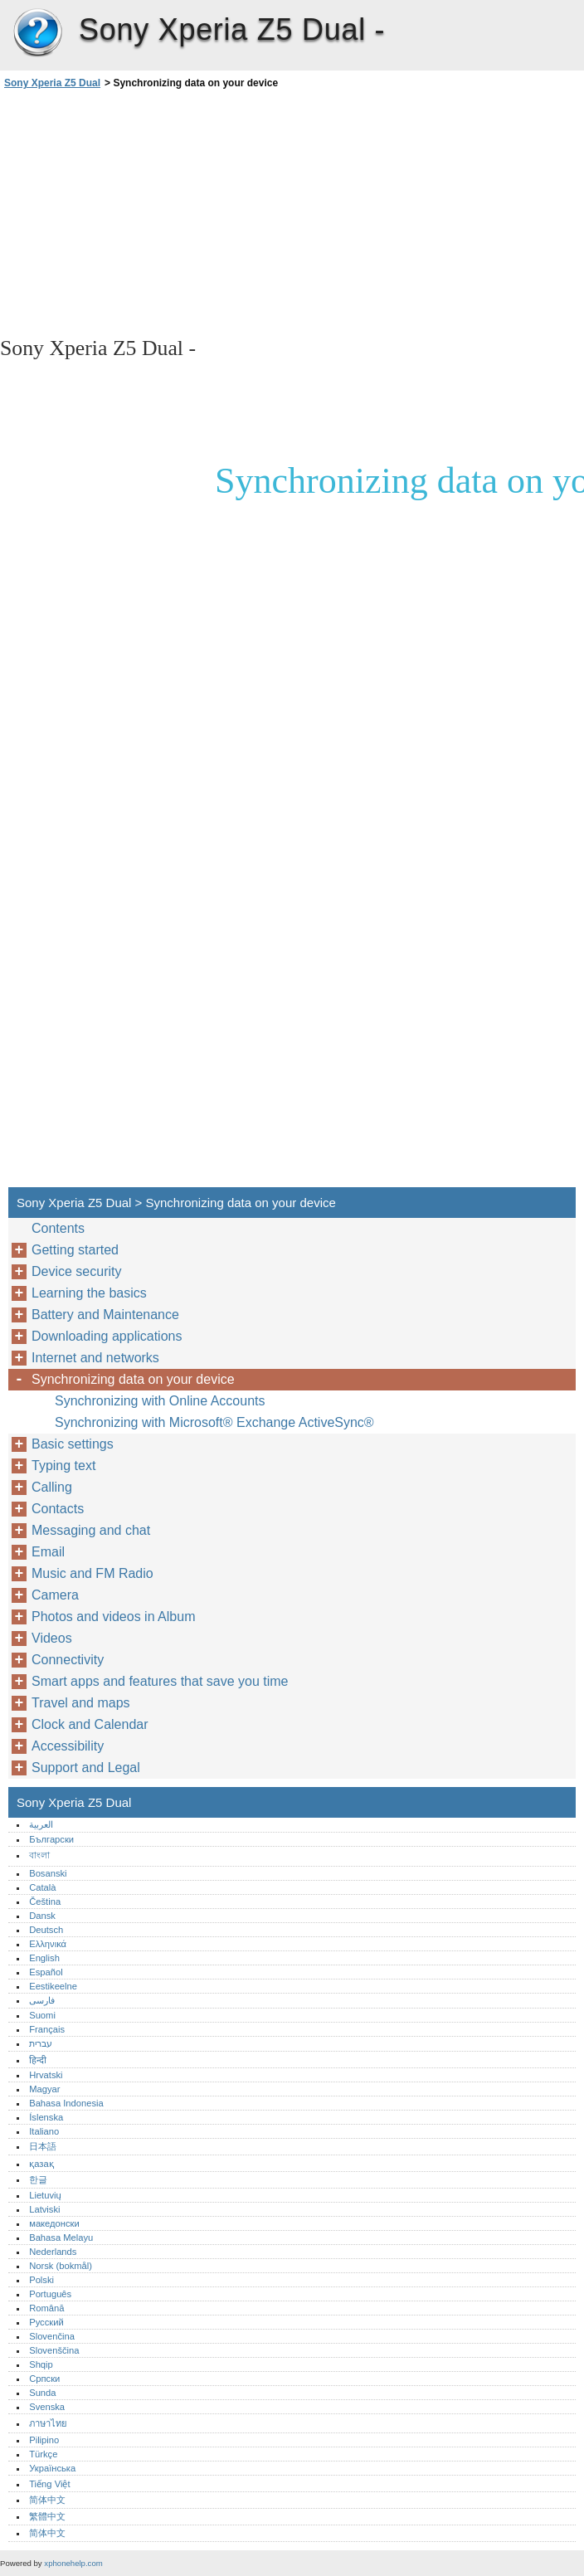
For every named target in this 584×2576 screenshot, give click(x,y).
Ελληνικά (47, 1944)
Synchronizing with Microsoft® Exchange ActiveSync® (214, 1422)
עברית (40, 2043)
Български (51, 1839)
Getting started (75, 1250)
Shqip (41, 2364)
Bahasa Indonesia (66, 2103)
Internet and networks (95, 1358)
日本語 (42, 2146)
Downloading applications (107, 1336)
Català (42, 1887)
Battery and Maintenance (105, 1314)
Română (46, 2308)
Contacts (58, 1509)
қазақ (41, 2164)
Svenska (47, 2407)
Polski (41, 2280)
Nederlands (52, 2252)
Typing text (63, 1465)
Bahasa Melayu (61, 2237)
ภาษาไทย (48, 2423)
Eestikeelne (53, 1986)
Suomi (42, 2015)
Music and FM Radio (92, 1573)
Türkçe (43, 2454)
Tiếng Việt (49, 2484)
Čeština (45, 1901)
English (44, 1958)
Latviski (44, 2209)
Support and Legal (86, 1767)
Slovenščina (54, 2350)
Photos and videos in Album (113, 1616)
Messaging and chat (91, 1530)
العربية (41, 1824)
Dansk (42, 1916)
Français (47, 2029)
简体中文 (47, 2500)
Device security (76, 1271)
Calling (52, 1487)
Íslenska (46, 2117)
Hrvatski (45, 2075)
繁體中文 (47, 2516)
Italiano (44, 2131)
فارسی (42, 2000)
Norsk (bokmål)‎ (60, 2266)
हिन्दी (37, 2060)
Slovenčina (52, 2336)
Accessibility (68, 1746)
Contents (58, 1228)
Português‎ (50, 2294)
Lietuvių (45, 2195)
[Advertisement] (147, 211)
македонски (54, 2223)
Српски (44, 2379)
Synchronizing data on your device (133, 1379)
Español (45, 1972)
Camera (55, 1595)
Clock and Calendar (90, 1724)
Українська (52, 2468)
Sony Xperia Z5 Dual (37, 33)
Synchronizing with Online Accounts (160, 1401)
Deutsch (46, 1930)
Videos (52, 1638)
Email (48, 1552)
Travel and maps (81, 1703)
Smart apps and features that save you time (160, 1681)
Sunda (42, 2393)
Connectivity (68, 1660)
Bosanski (47, 1873)
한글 (38, 2179)
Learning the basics (89, 1293)
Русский (46, 2322)
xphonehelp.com (73, 2563)
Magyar (44, 2089)
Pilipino (44, 2440)
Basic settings (73, 1444)
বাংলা (39, 1855)
